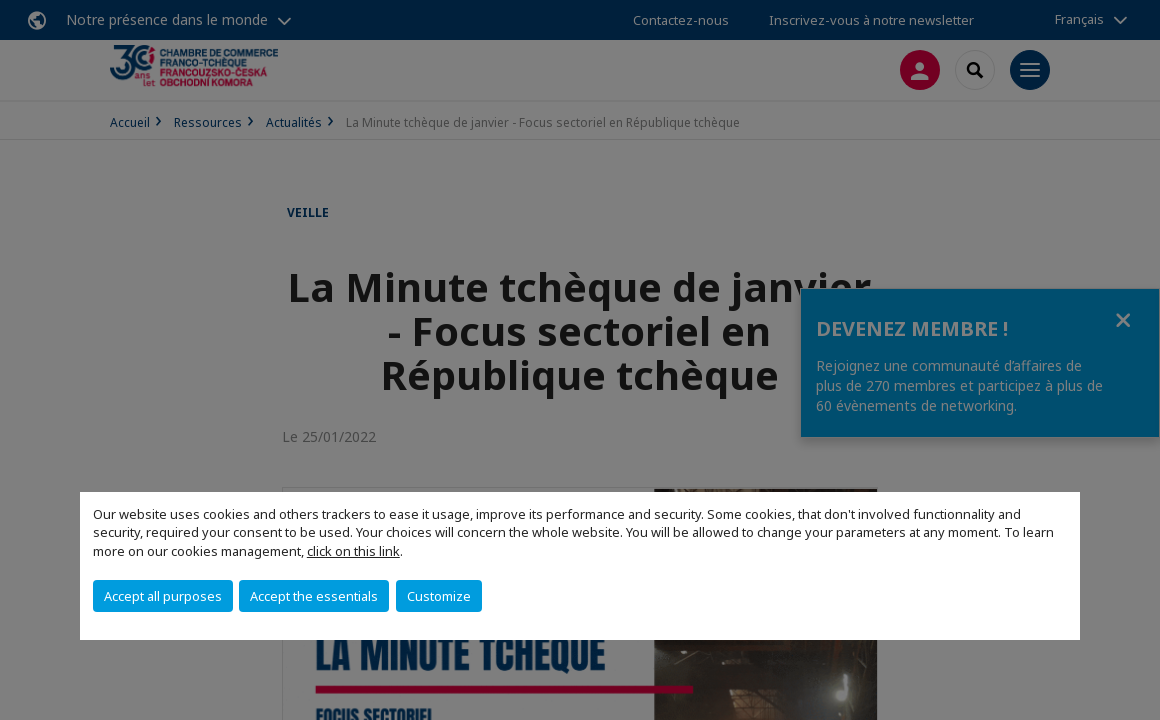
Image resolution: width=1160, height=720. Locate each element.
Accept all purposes (163, 596)
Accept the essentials (314, 596)
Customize (439, 596)
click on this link (353, 551)
